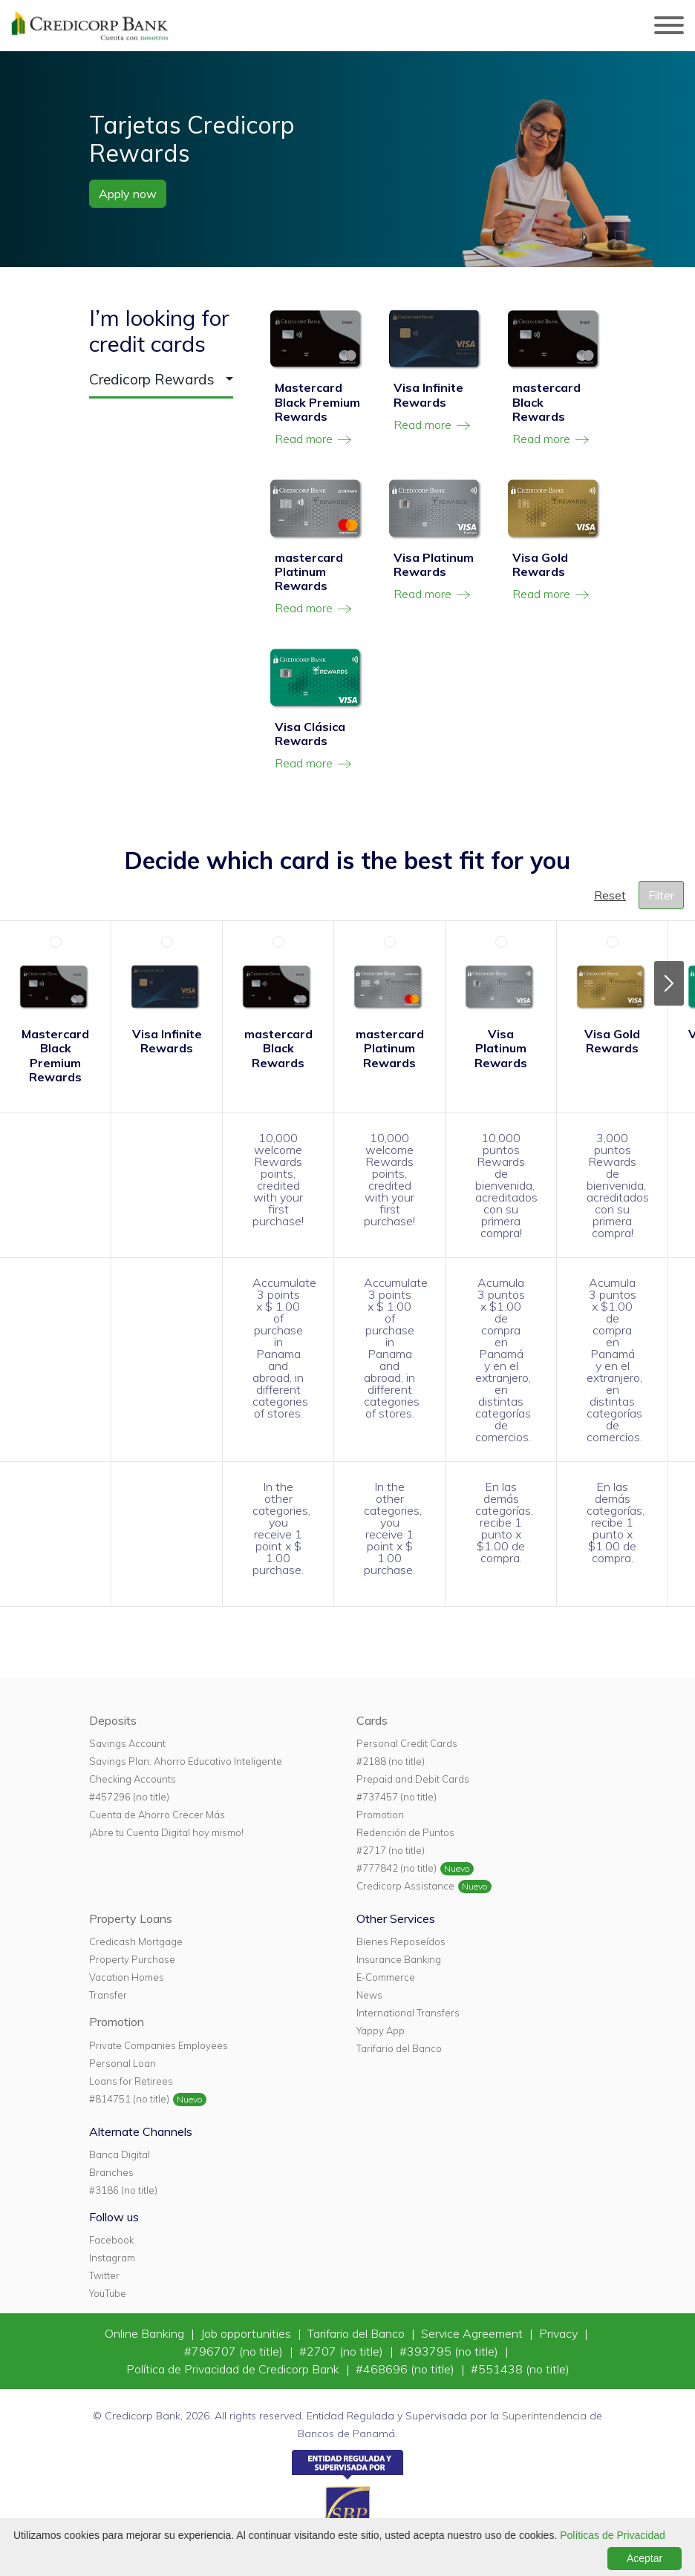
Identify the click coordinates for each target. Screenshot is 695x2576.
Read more (314, 439)
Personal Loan (122, 2063)
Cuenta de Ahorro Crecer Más (157, 1814)
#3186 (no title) (123, 2190)
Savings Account (127, 1743)
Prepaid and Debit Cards (412, 1779)
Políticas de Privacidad (612, 2535)
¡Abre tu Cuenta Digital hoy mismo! (166, 1832)
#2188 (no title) (390, 1761)
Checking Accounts (132, 1779)
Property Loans (130, 1918)
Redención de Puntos (405, 1832)
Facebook (111, 2240)
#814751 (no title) (129, 2099)
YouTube (107, 2293)
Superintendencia (544, 2415)
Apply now (128, 193)
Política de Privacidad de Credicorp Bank (234, 2369)
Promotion (380, 1814)
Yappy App (380, 2030)
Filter (661, 895)
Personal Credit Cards (406, 1743)
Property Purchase (132, 1959)
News (369, 1995)
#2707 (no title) (342, 2351)
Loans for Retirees (131, 2081)
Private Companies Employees (158, 2045)
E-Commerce (385, 1977)
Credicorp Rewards (152, 379)
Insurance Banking (398, 1959)
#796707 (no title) (235, 2351)
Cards (372, 1720)
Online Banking (146, 2333)
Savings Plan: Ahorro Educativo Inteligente (185, 1761)
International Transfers (408, 2013)
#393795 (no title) (450, 2351)
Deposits (113, 1720)
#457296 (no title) (129, 1797)
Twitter (104, 2275)
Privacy (560, 2333)
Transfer (108, 1995)
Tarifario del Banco (399, 2048)
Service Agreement (473, 2333)
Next (669, 983)
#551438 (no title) (520, 2369)
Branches (111, 2172)
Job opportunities (247, 2333)
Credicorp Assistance (405, 1886)
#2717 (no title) (390, 1850)
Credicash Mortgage (136, 1941)
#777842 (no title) (396, 1868)
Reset (610, 895)
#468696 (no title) (406, 2369)
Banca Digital (119, 2154)
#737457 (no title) (396, 1797)
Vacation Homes (126, 1977)
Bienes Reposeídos (401, 1941)
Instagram (112, 2258)
